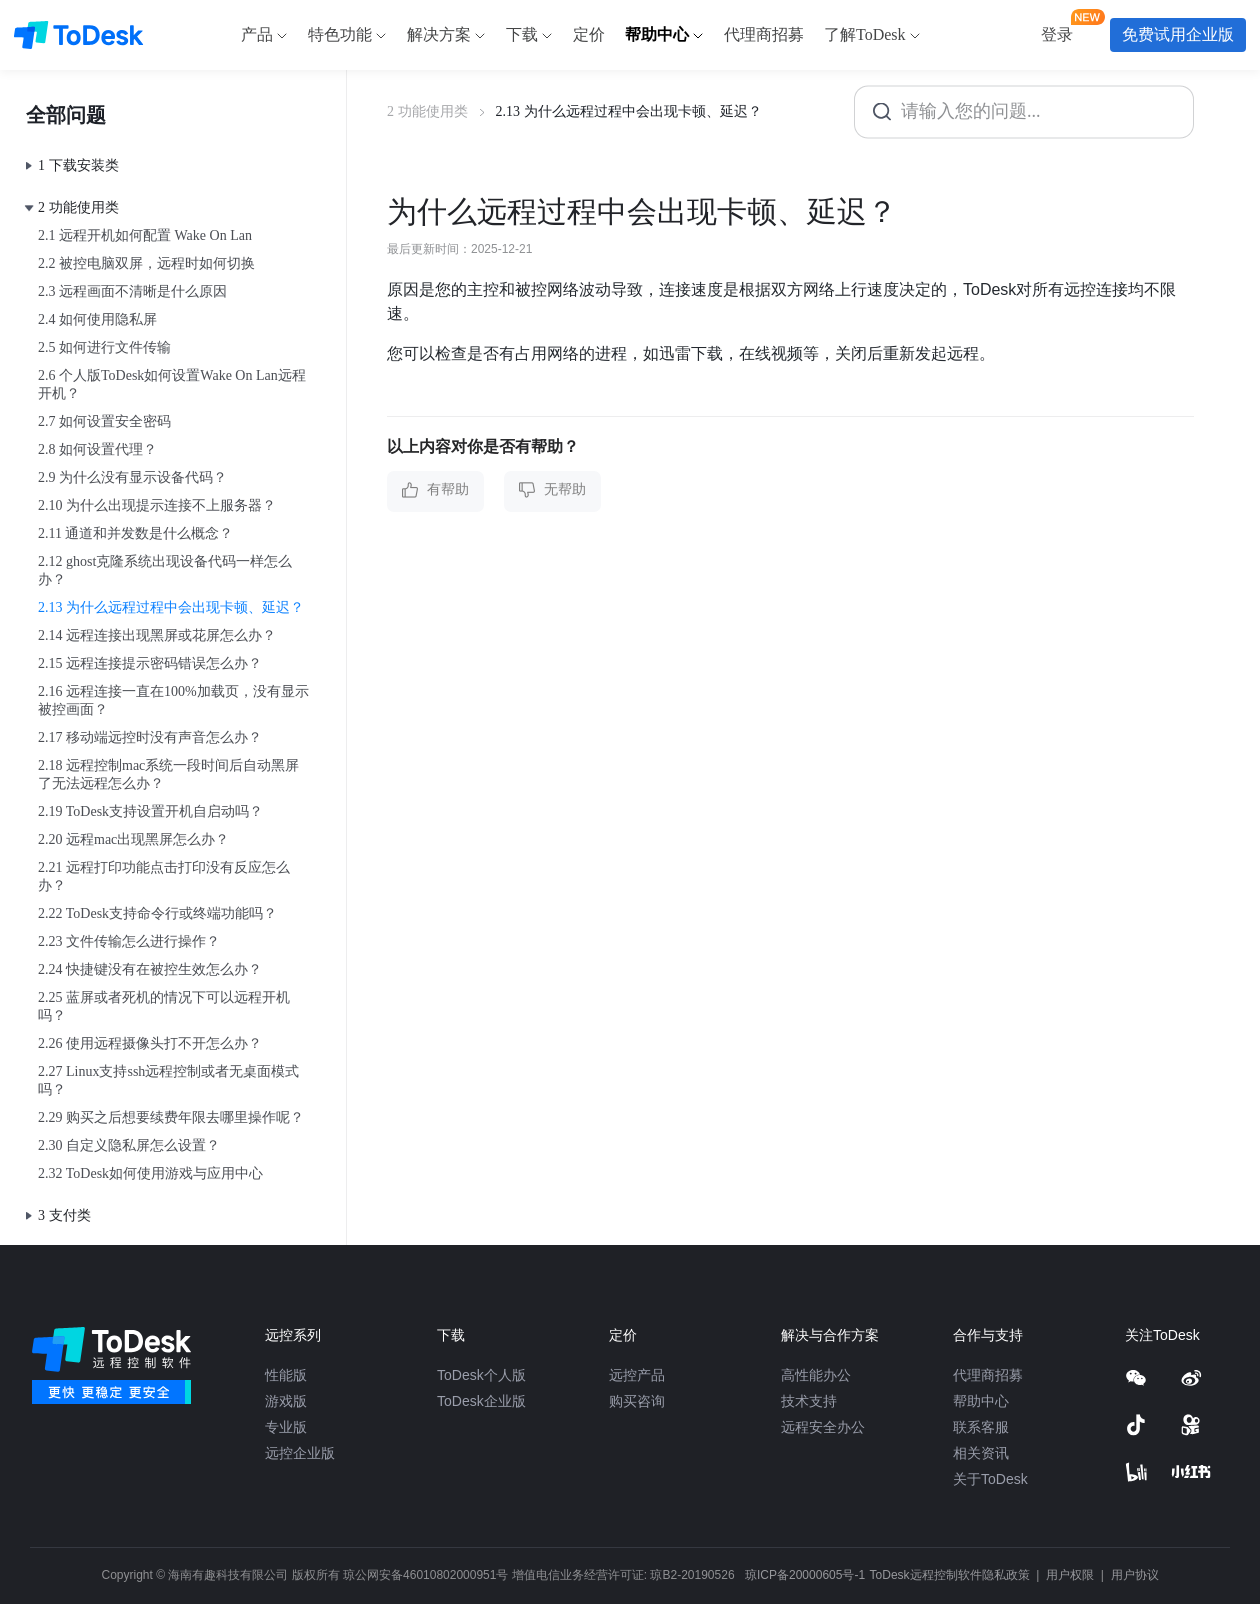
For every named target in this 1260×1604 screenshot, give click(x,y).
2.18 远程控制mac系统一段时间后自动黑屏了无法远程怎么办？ (168, 774)
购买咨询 (637, 1401)
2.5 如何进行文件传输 (104, 347)
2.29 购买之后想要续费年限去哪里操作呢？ (171, 1117)
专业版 (286, 1427)
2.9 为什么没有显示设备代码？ (132, 477)
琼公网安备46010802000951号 (425, 1575)
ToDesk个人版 (481, 1375)
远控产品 (637, 1375)
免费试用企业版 (1178, 34)
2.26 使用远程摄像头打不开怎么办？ (150, 1043)
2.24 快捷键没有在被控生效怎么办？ (150, 969)
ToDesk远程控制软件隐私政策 (951, 1575)
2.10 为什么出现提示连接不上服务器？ (157, 505)
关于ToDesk (990, 1479)
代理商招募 (988, 1375)
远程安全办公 (823, 1427)
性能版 (286, 1375)
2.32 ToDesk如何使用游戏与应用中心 (150, 1173)
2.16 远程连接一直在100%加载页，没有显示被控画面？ (173, 700)
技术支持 (809, 1401)
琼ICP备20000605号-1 (805, 1575)
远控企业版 (300, 1453)
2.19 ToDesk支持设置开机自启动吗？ (150, 811)
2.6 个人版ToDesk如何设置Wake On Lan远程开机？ (172, 384)
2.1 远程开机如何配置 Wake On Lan (145, 235)
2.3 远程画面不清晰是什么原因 (132, 291)
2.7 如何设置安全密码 (104, 421)
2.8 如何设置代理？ (97, 449)
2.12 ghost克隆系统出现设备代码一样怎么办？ (165, 570)
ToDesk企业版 (481, 1401)
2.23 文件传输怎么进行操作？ (129, 941)
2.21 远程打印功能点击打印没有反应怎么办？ (164, 876)
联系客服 (981, 1427)
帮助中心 (981, 1401)
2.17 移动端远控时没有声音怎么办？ (150, 737)
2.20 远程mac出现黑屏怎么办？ (133, 839)
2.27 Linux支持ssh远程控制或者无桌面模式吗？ (168, 1080)
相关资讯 (981, 1453)
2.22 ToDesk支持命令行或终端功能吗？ (157, 913)
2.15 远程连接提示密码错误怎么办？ (150, 663)
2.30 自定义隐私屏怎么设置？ (129, 1145)
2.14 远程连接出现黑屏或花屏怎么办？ (157, 635)
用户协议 (1135, 1575)
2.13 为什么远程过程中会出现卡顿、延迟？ (171, 607)
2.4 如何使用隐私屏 (97, 319)
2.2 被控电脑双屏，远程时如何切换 (146, 263)
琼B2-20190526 (692, 1575)
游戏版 (286, 1401)
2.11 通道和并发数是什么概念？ (135, 533)
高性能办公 (816, 1375)
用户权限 (1071, 1575)
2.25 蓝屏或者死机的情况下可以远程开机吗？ (164, 1006)
